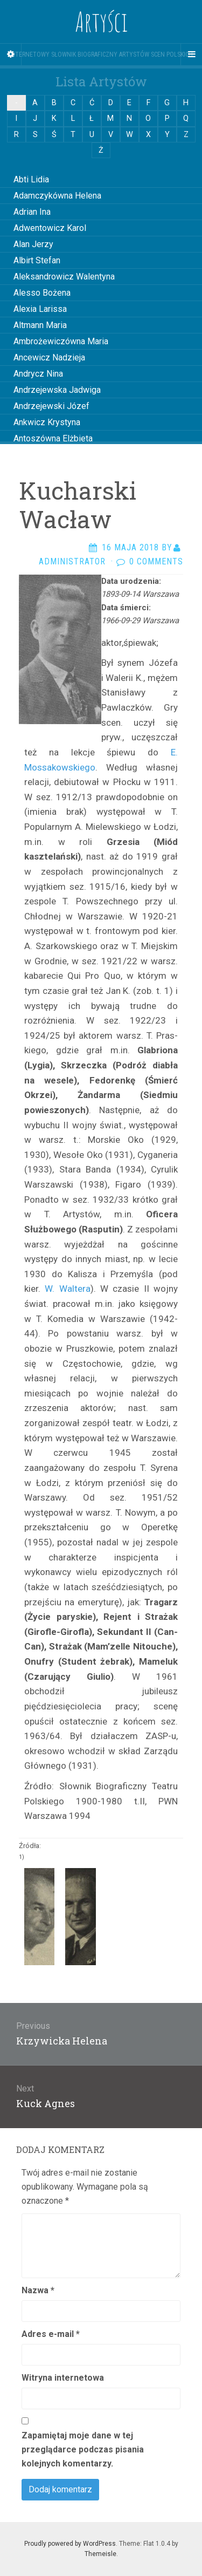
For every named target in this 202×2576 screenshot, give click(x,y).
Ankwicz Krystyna (46, 422)
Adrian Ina (32, 212)
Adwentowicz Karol (49, 228)
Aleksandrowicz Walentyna (64, 276)
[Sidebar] (11, 54)
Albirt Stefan (36, 260)
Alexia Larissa (40, 309)
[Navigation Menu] (191, 54)
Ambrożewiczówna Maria (60, 341)
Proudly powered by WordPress (70, 2543)
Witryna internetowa (63, 2378)
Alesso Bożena (42, 293)
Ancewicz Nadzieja (49, 357)
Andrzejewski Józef (51, 406)
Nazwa (38, 2290)
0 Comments (156, 561)
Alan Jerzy (33, 244)
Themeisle (100, 2554)
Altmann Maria (40, 325)
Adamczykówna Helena (57, 195)
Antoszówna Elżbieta (53, 438)
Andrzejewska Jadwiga (57, 390)
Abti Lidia (31, 179)
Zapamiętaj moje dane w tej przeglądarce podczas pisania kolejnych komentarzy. (83, 2449)
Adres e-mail (51, 2334)
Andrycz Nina (38, 374)
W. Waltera (67, 1288)
